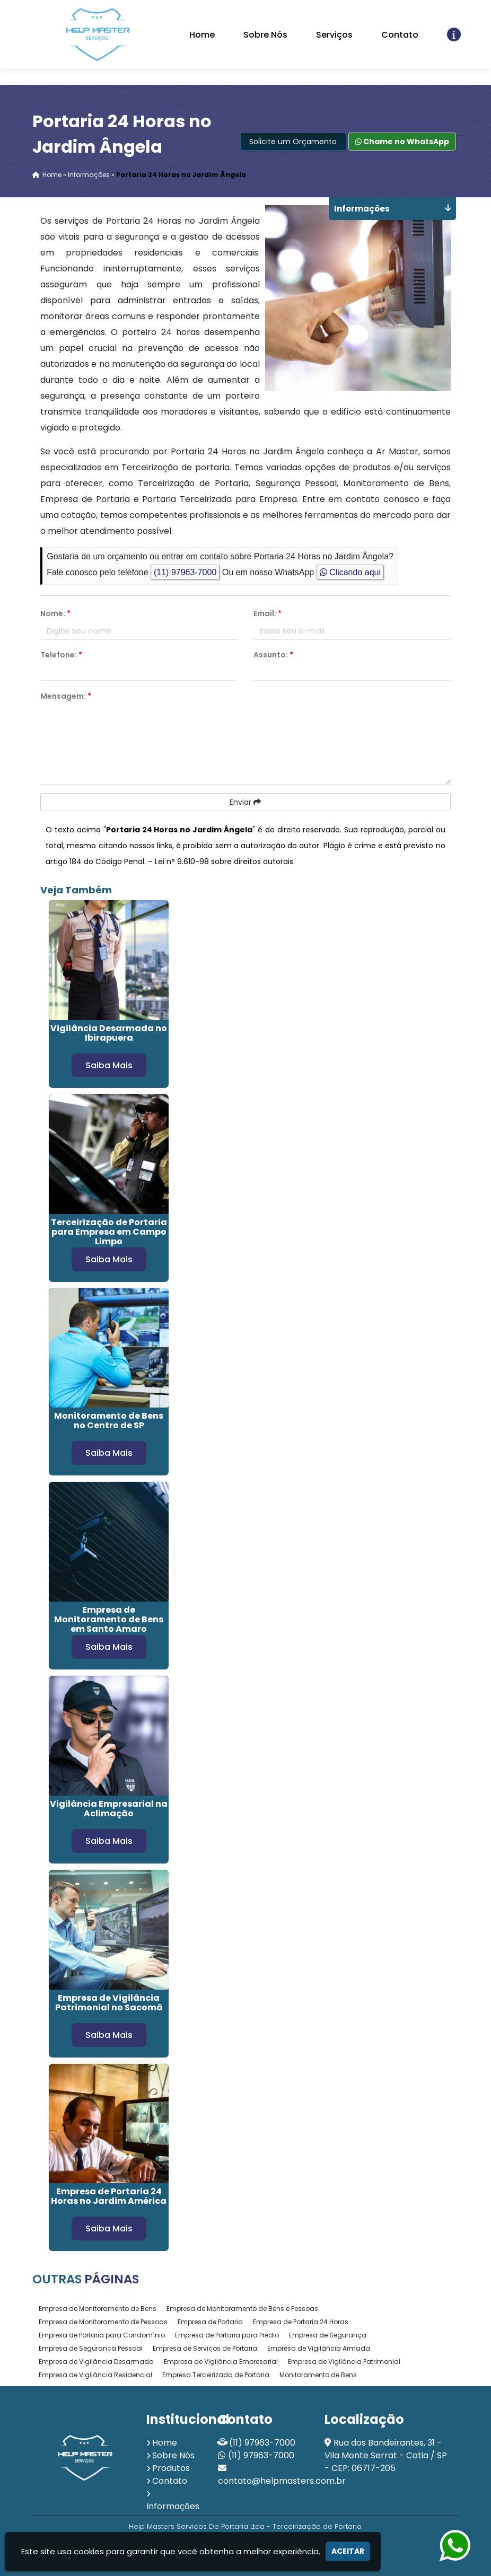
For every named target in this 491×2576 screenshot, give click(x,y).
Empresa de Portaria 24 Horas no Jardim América (108, 2196)
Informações (172, 2506)
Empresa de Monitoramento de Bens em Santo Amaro (108, 1619)
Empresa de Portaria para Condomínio (102, 2335)
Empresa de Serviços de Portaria (205, 2348)
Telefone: (61, 654)
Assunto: (273, 654)
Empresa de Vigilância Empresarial (221, 2361)
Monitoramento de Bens (318, 2374)
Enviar (245, 802)
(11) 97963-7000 (185, 572)
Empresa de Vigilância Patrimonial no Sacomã (109, 2003)
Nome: (55, 613)
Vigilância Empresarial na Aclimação (109, 1808)
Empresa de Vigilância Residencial (95, 2374)
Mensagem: (65, 696)
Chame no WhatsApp (402, 141)
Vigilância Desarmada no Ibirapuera (108, 1033)
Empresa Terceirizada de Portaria (215, 2374)
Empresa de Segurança (327, 2335)
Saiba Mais (109, 1065)
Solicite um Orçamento (293, 141)
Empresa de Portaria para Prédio (227, 2335)
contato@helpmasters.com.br (282, 2481)
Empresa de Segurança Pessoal (91, 2348)
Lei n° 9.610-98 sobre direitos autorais (224, 861)
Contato (399, 35)
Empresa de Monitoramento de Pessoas (103, 2321)
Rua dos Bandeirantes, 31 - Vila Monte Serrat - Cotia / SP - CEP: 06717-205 (386, 2455)
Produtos (171, 2468)
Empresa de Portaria (210, 2321)
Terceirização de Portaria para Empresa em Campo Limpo (109, 1231)
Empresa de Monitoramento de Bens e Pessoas (242, 2308)
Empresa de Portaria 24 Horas (300, 2321)
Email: (267, 613)
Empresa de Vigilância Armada (318, 2348)
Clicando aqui (350, 572)
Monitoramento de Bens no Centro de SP (108, 1420)
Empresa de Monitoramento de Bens (97, 2308)
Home (202, 35)
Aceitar (347, 2551)
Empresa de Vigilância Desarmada (96, 2361)
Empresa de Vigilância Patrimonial (344, 2361)
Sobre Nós (265, 35)
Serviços (334, 35)
